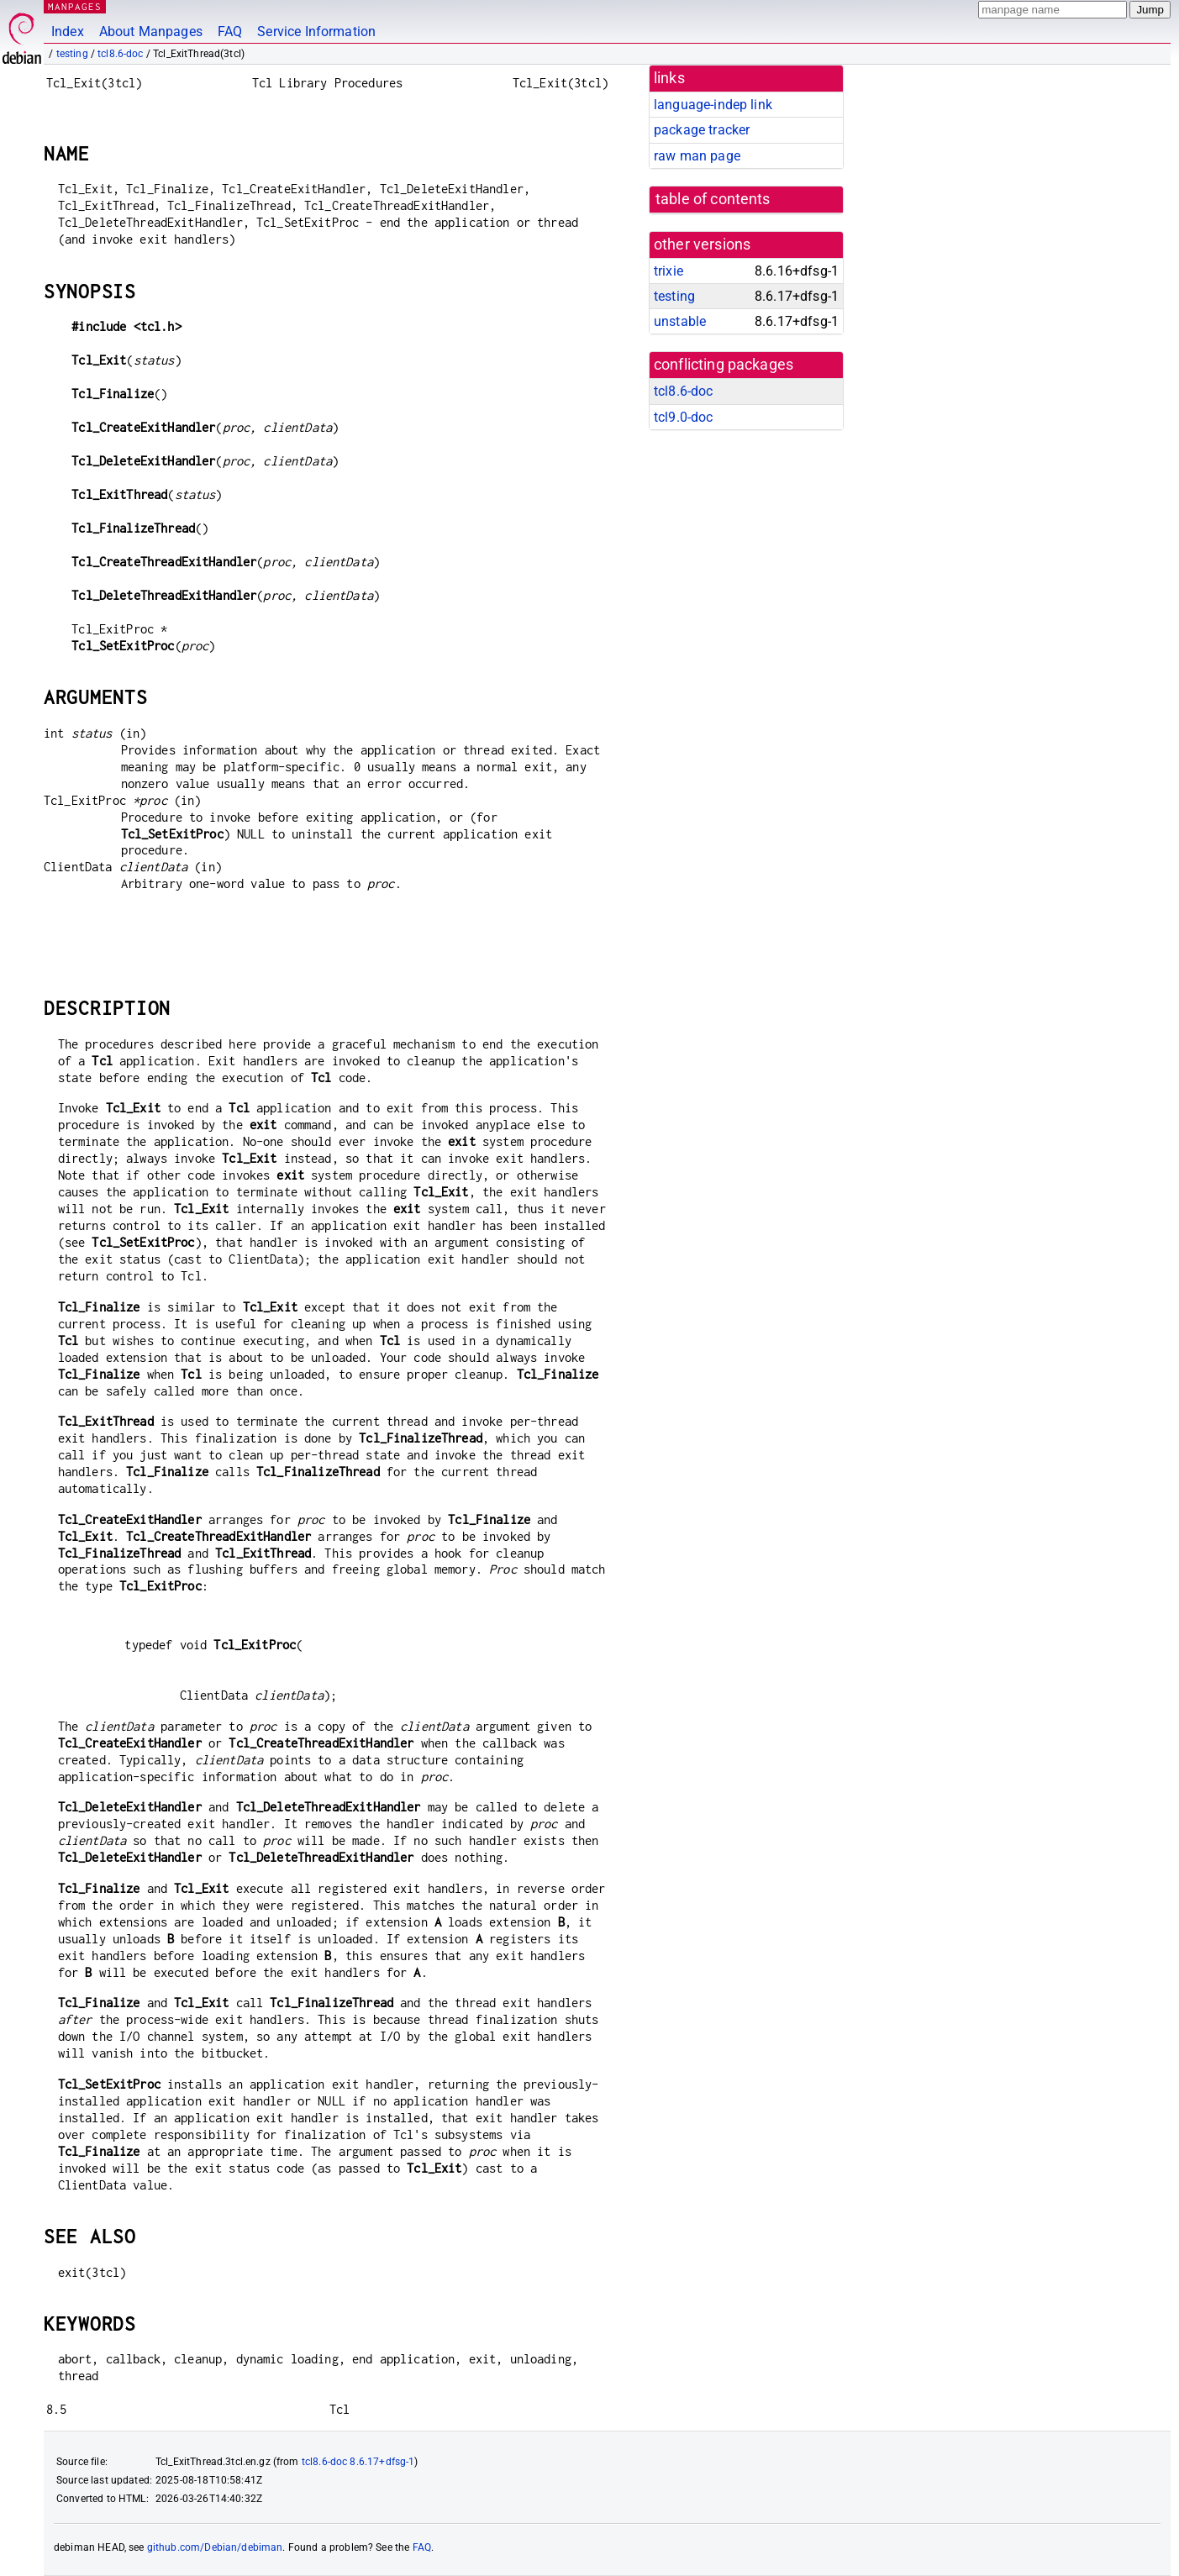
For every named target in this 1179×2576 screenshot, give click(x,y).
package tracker (702, 130)
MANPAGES (75, 6)
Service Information (316, 31)
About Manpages (151, 31)
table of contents (713, 199)
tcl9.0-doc (683, 417)
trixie (668, 271)
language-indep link (713, 105)
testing (72, 54)
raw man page (697, 156)
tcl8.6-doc (120, 54)
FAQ (230, 31)
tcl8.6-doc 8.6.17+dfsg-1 (358, 2462)
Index (67, 31)
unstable (680, 321)
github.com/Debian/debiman (215, 2547)
